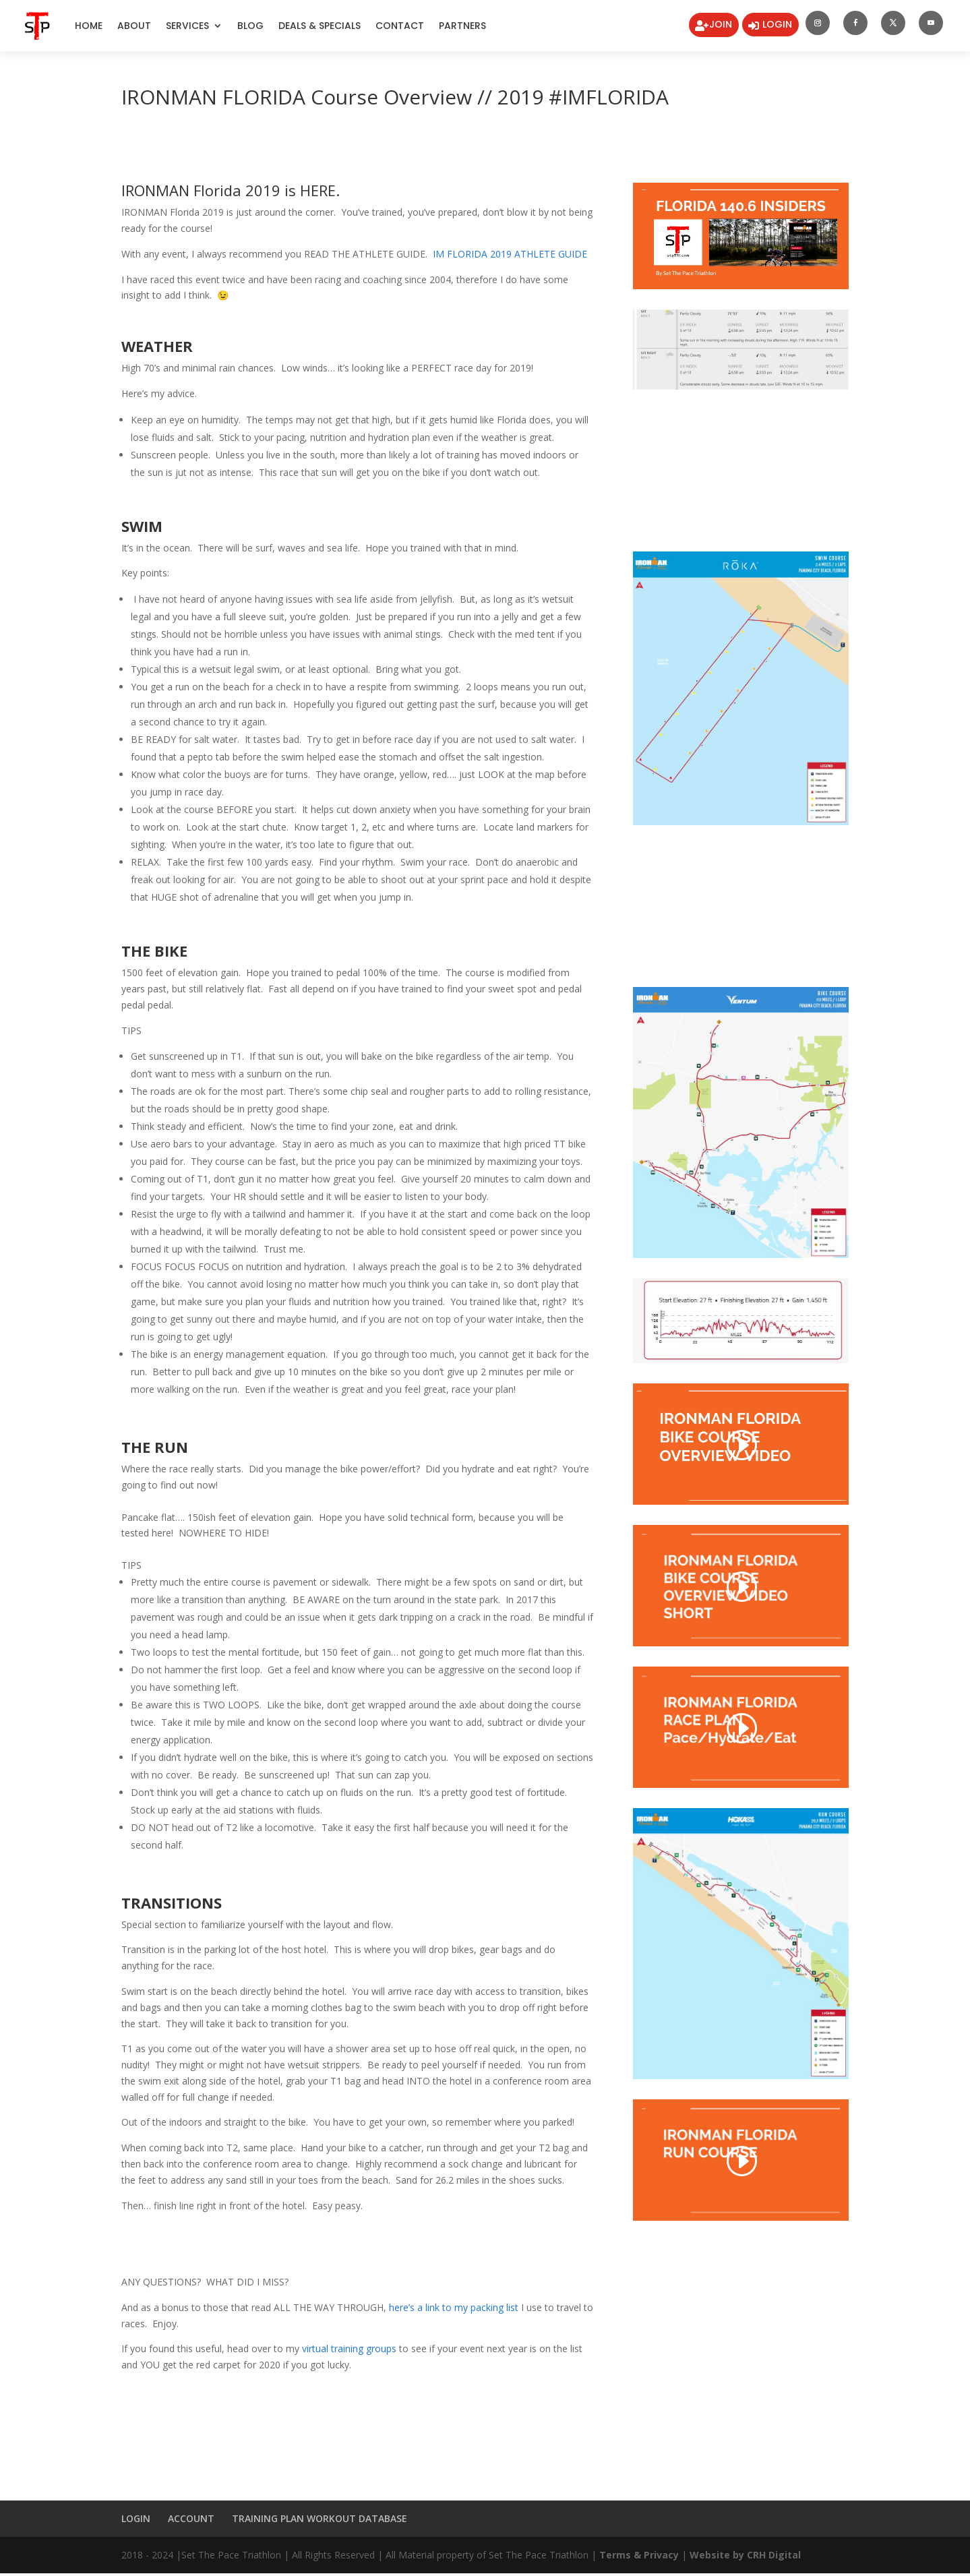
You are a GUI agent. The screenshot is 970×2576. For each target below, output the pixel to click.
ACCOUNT (191, 2521)
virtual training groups (349, 2351)
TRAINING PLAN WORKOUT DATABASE (319, 2521)
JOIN (686, 24)
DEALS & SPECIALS (319, 25)
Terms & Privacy (639, 2558)
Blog (250, 25)
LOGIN (766, 24)
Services (187, 25)
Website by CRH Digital (745, 2558)
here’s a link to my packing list (453, 2310)
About (134, 25)
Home (88, 25)
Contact (399, 25)
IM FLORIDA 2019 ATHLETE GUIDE (510, 257)
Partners (462, 25)
